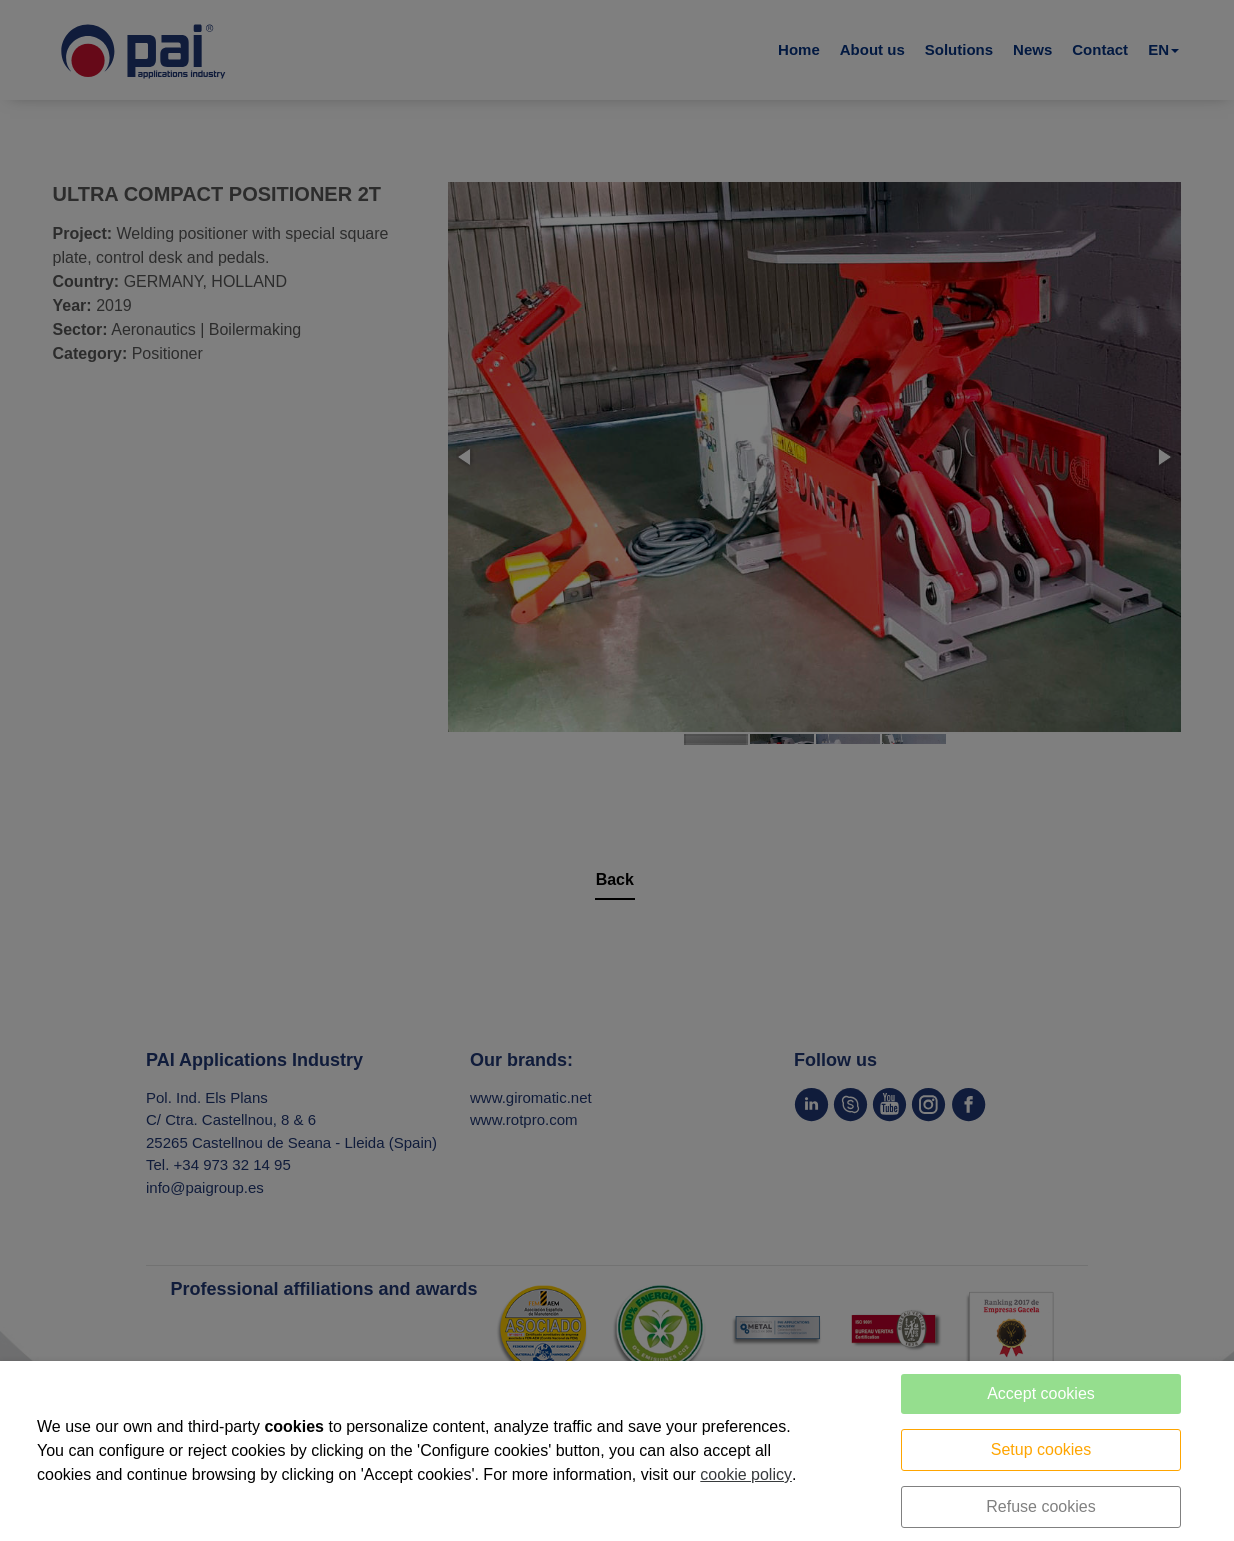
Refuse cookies (1040, 1506)
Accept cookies (1041, 1393)
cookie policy (746, 1474)
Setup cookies (1041, 1449)
